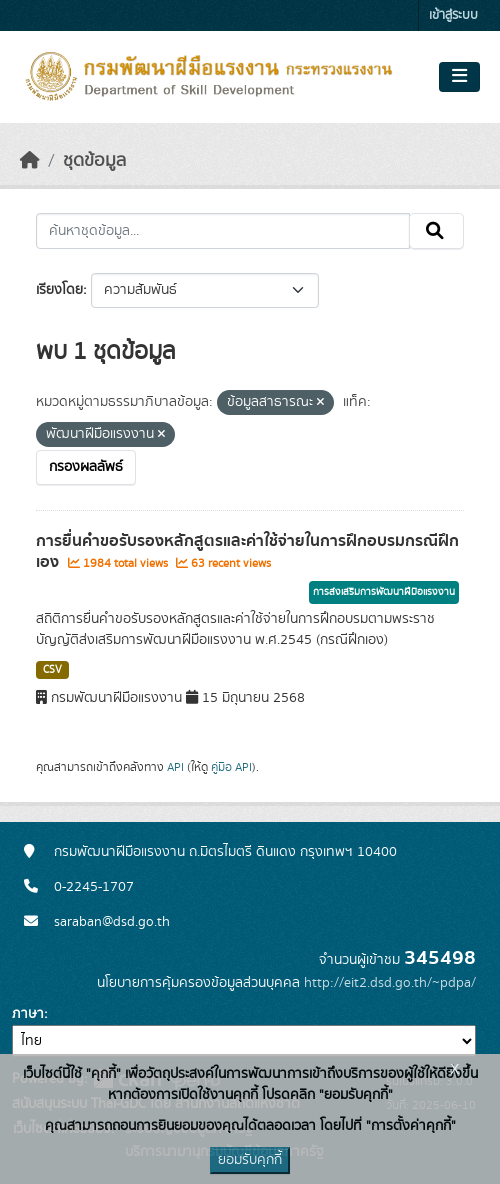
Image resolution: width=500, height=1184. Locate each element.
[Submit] (436, 231)
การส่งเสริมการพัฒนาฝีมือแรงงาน (384, 592)
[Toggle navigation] (459, 77)
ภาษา (28, 1014)
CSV (52, 670)
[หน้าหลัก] (30, 161)
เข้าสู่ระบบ (453, 15)
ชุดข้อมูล (94, 161)
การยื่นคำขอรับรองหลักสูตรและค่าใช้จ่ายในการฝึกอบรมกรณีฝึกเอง (247, 551)
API (175, 767)
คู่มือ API (231, 767)
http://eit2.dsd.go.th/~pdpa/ (390, 983)
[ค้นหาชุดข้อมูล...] (223, 231)
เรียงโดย (59, 290)
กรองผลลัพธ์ (86, 467)
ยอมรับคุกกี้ (250, 1160)
